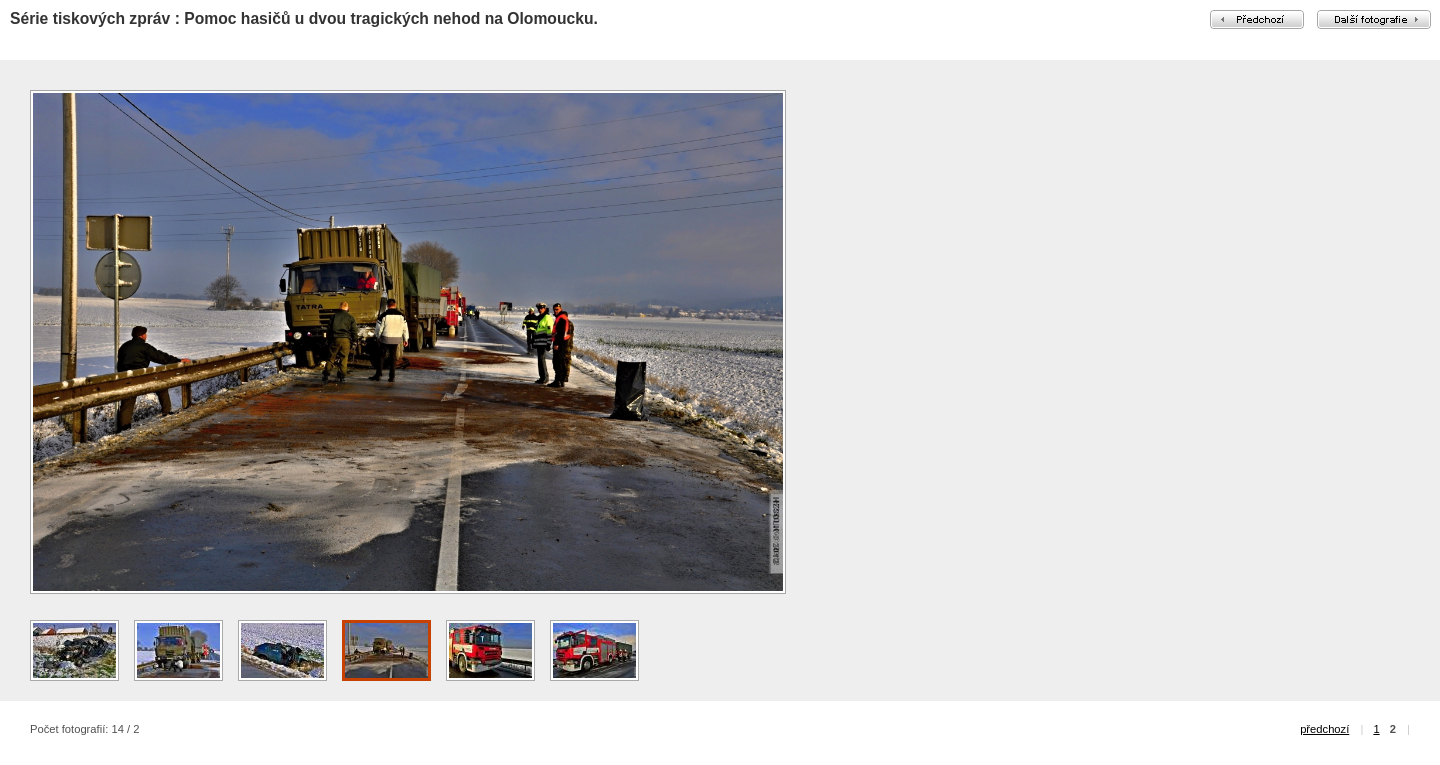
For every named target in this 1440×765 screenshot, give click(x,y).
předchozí (1324, 729)
